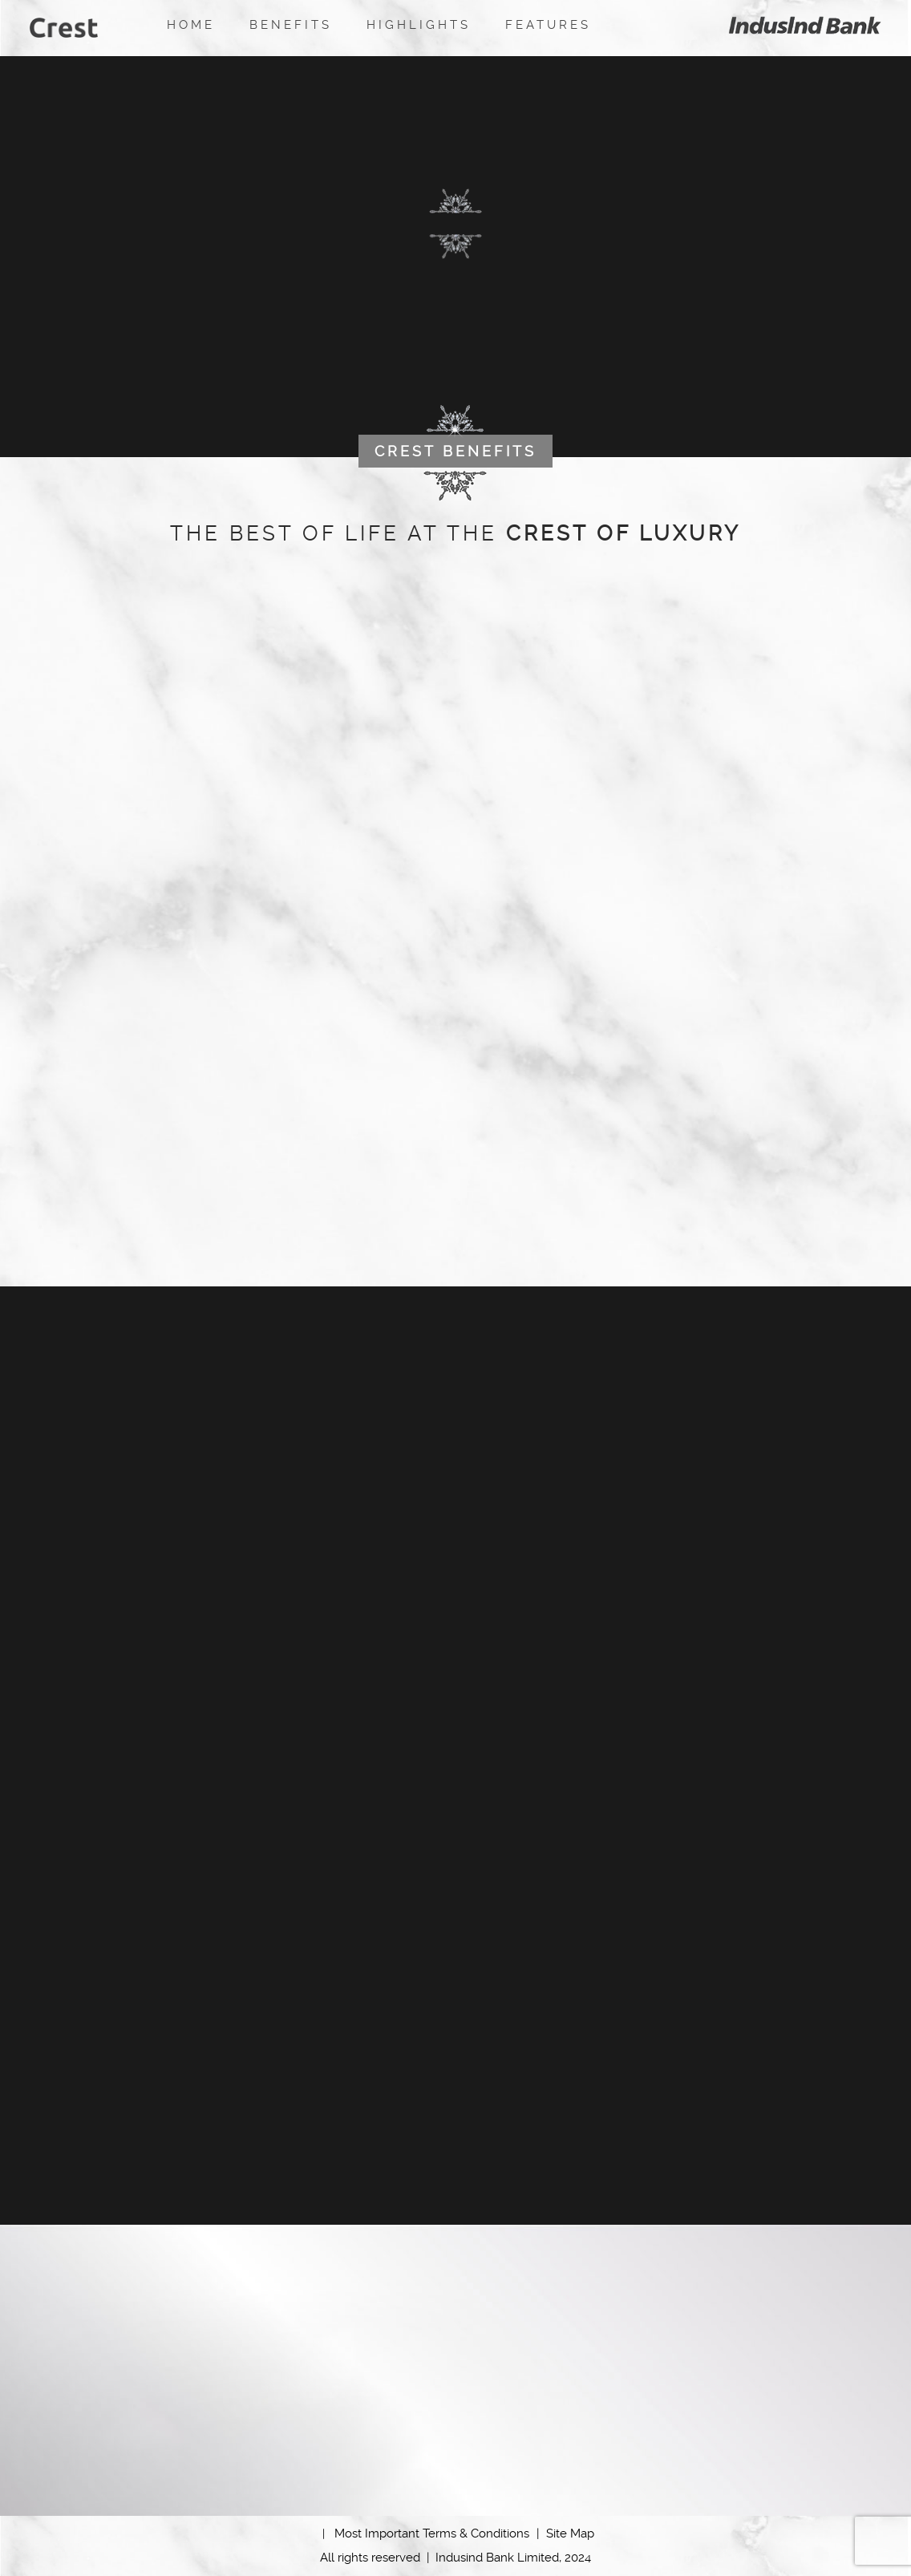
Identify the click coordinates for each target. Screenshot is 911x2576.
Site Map (570, 2533)
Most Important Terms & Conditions (436, 2534)
